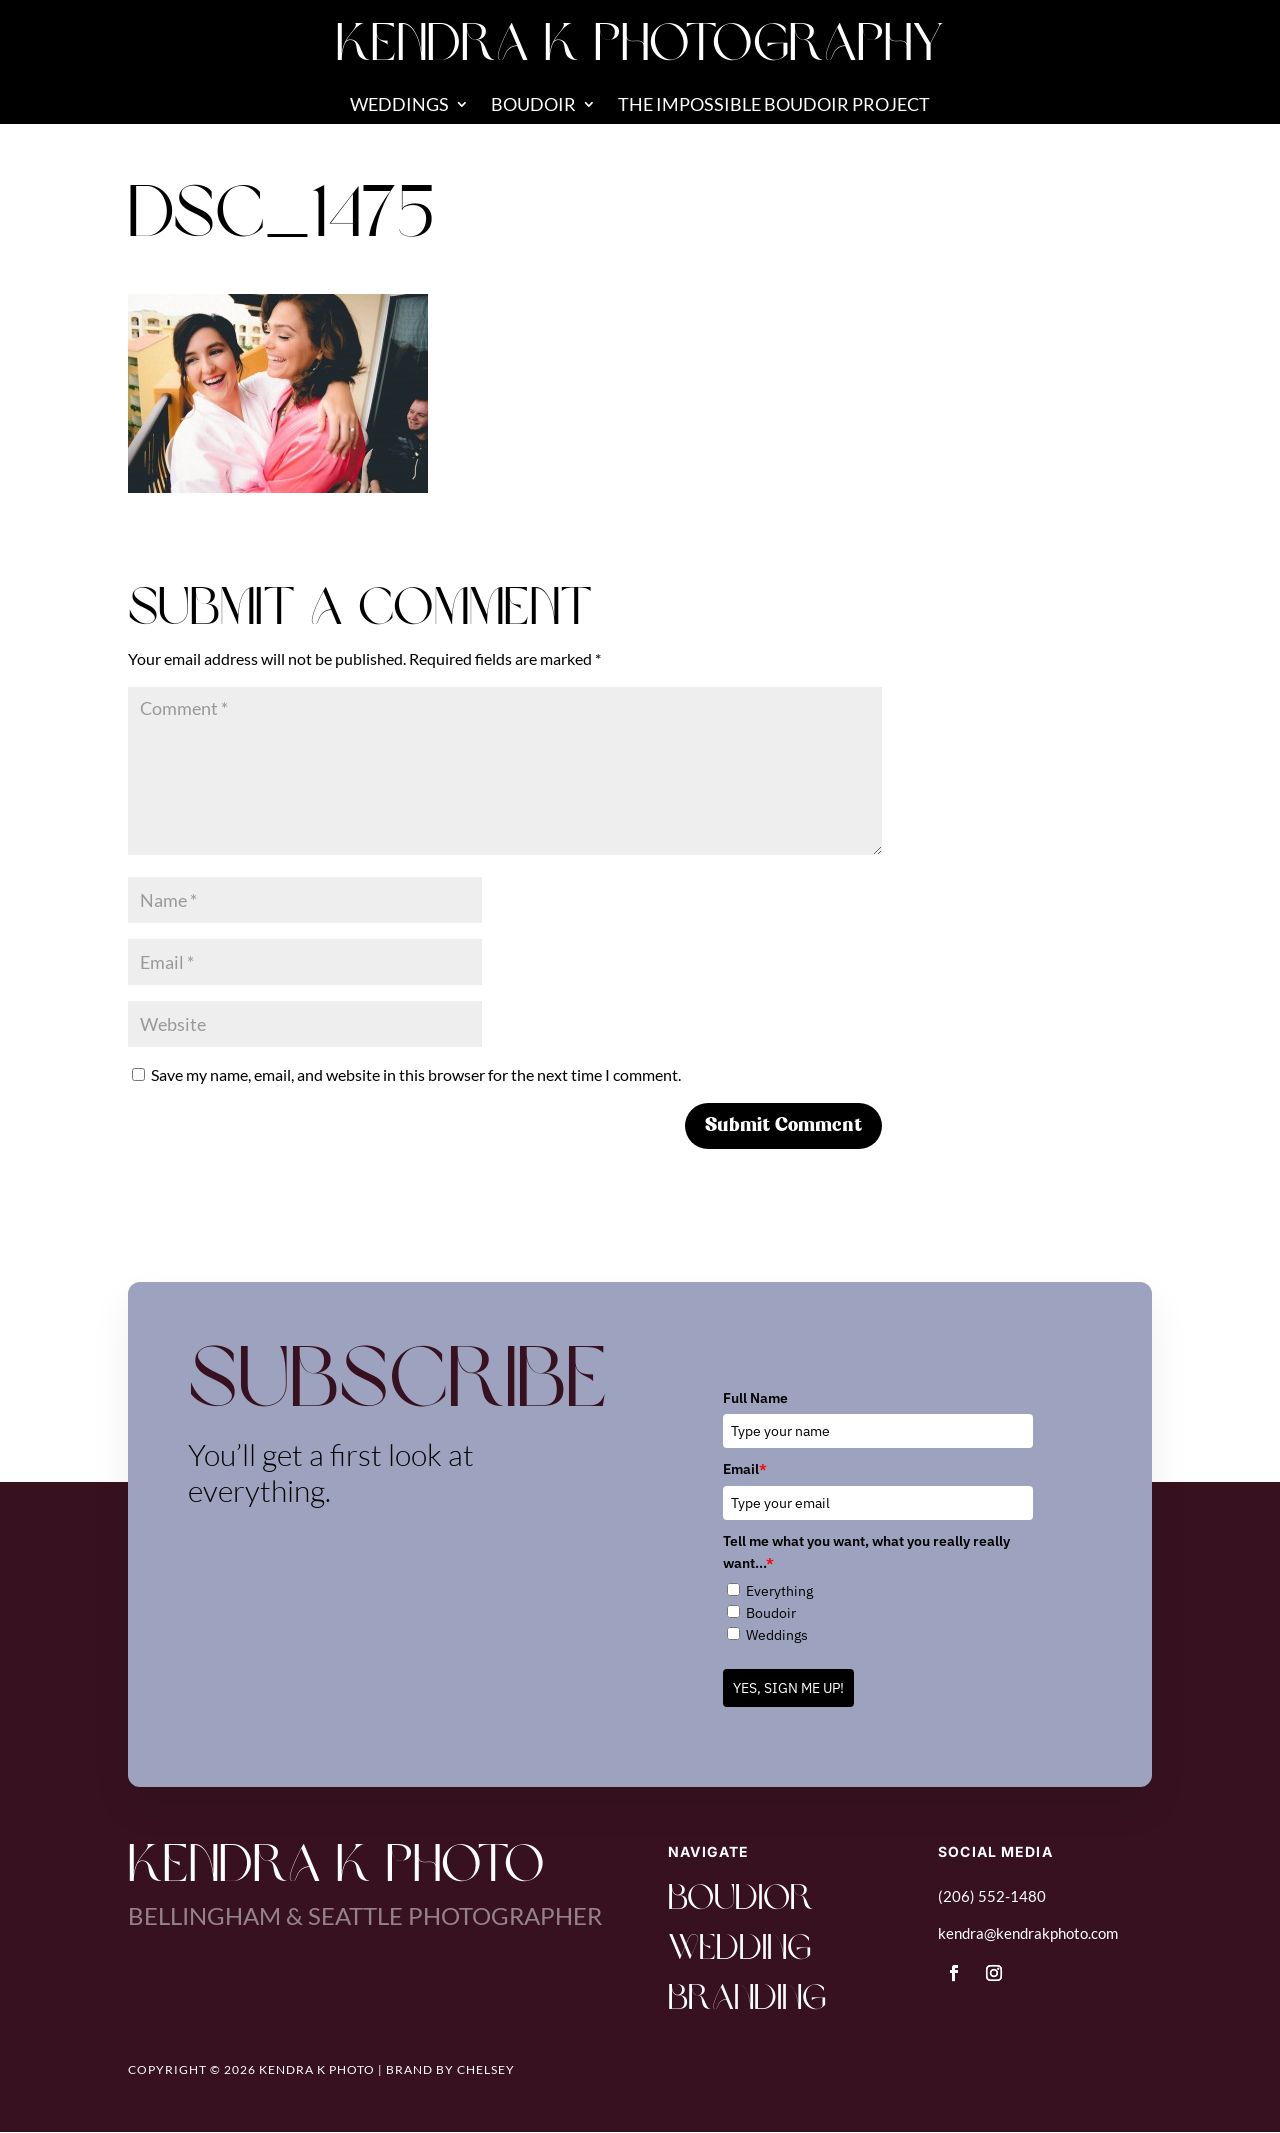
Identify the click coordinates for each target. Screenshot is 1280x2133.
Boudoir (533, 106)
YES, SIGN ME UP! (788, 1688)
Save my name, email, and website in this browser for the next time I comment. (416, 1074)
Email (745, 1469)
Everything (779, 1591)
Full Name (755, 1398)
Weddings (399, 106)
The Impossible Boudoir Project (774, 106)
